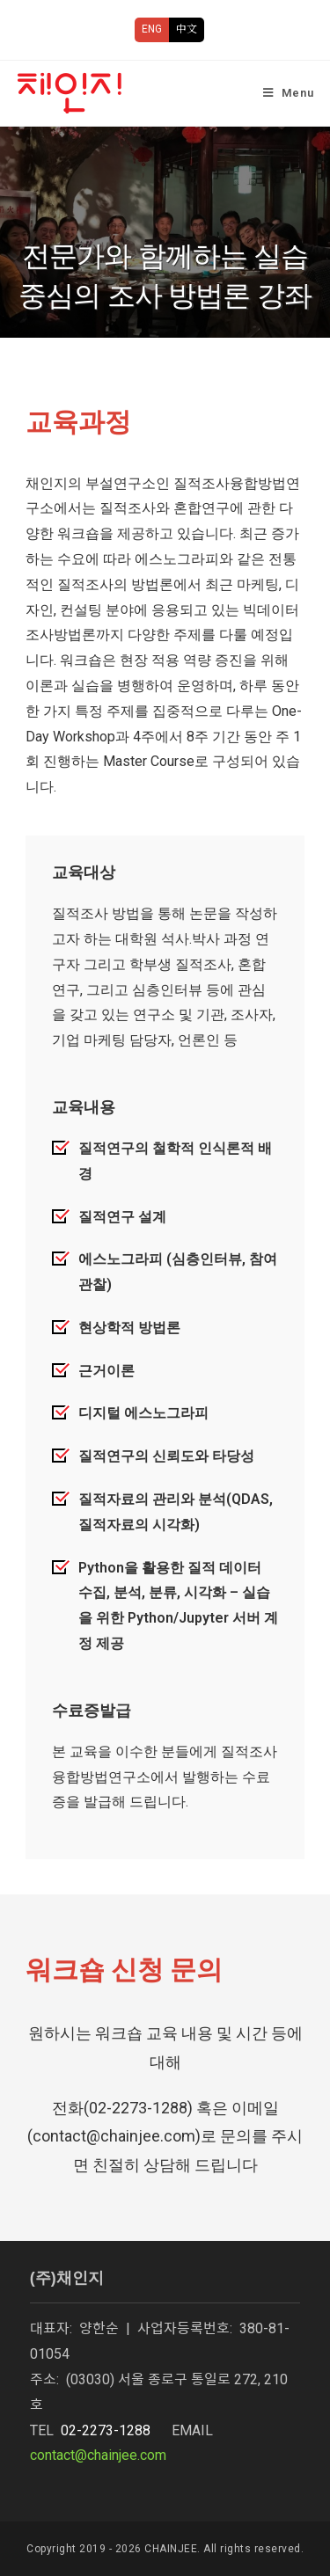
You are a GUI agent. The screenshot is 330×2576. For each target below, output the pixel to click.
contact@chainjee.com (98, 2455)
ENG (152, 29)
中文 (186, 29)
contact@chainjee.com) (117, 2136)
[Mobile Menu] (288, 92)
